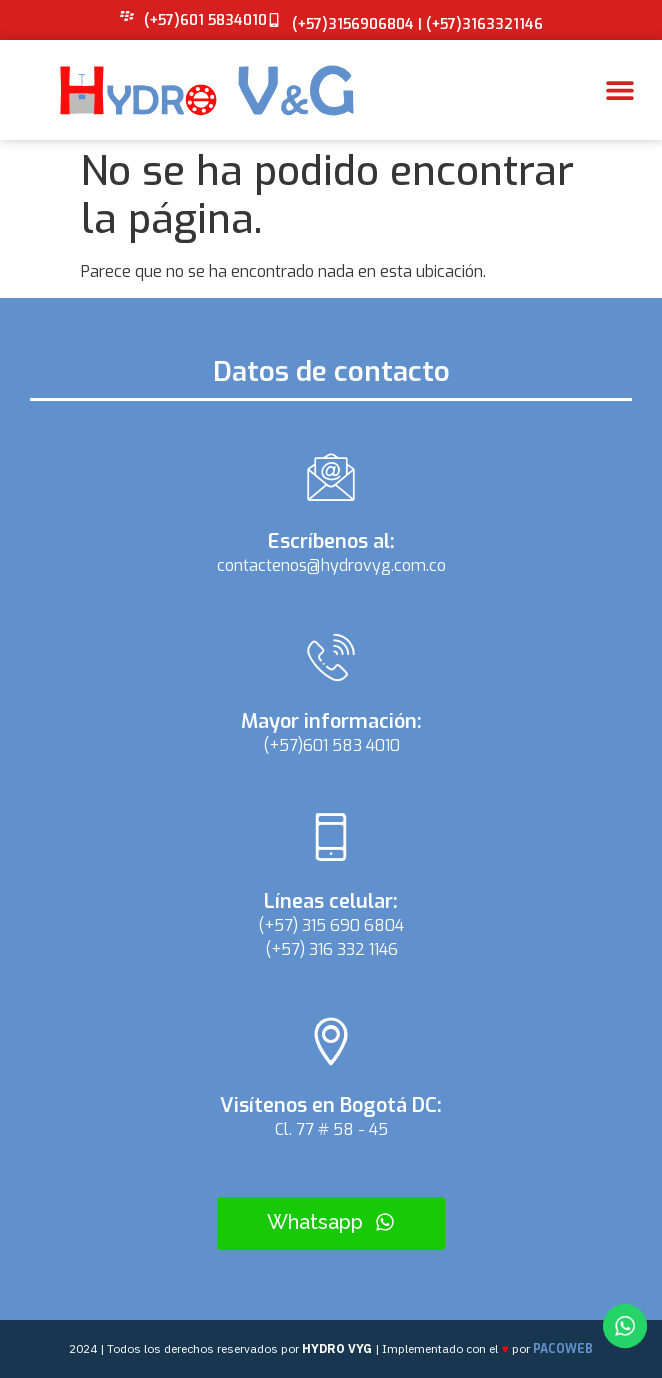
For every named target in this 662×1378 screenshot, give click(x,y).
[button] (619, 90)
